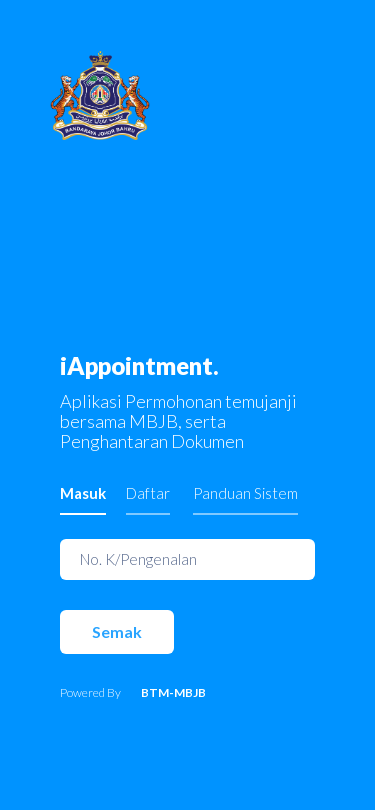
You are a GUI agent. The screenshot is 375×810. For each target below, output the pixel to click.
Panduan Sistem (245, 493)
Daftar (148, 493)
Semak (117, 631)
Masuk (83, 493)
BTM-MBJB (173, 692)
